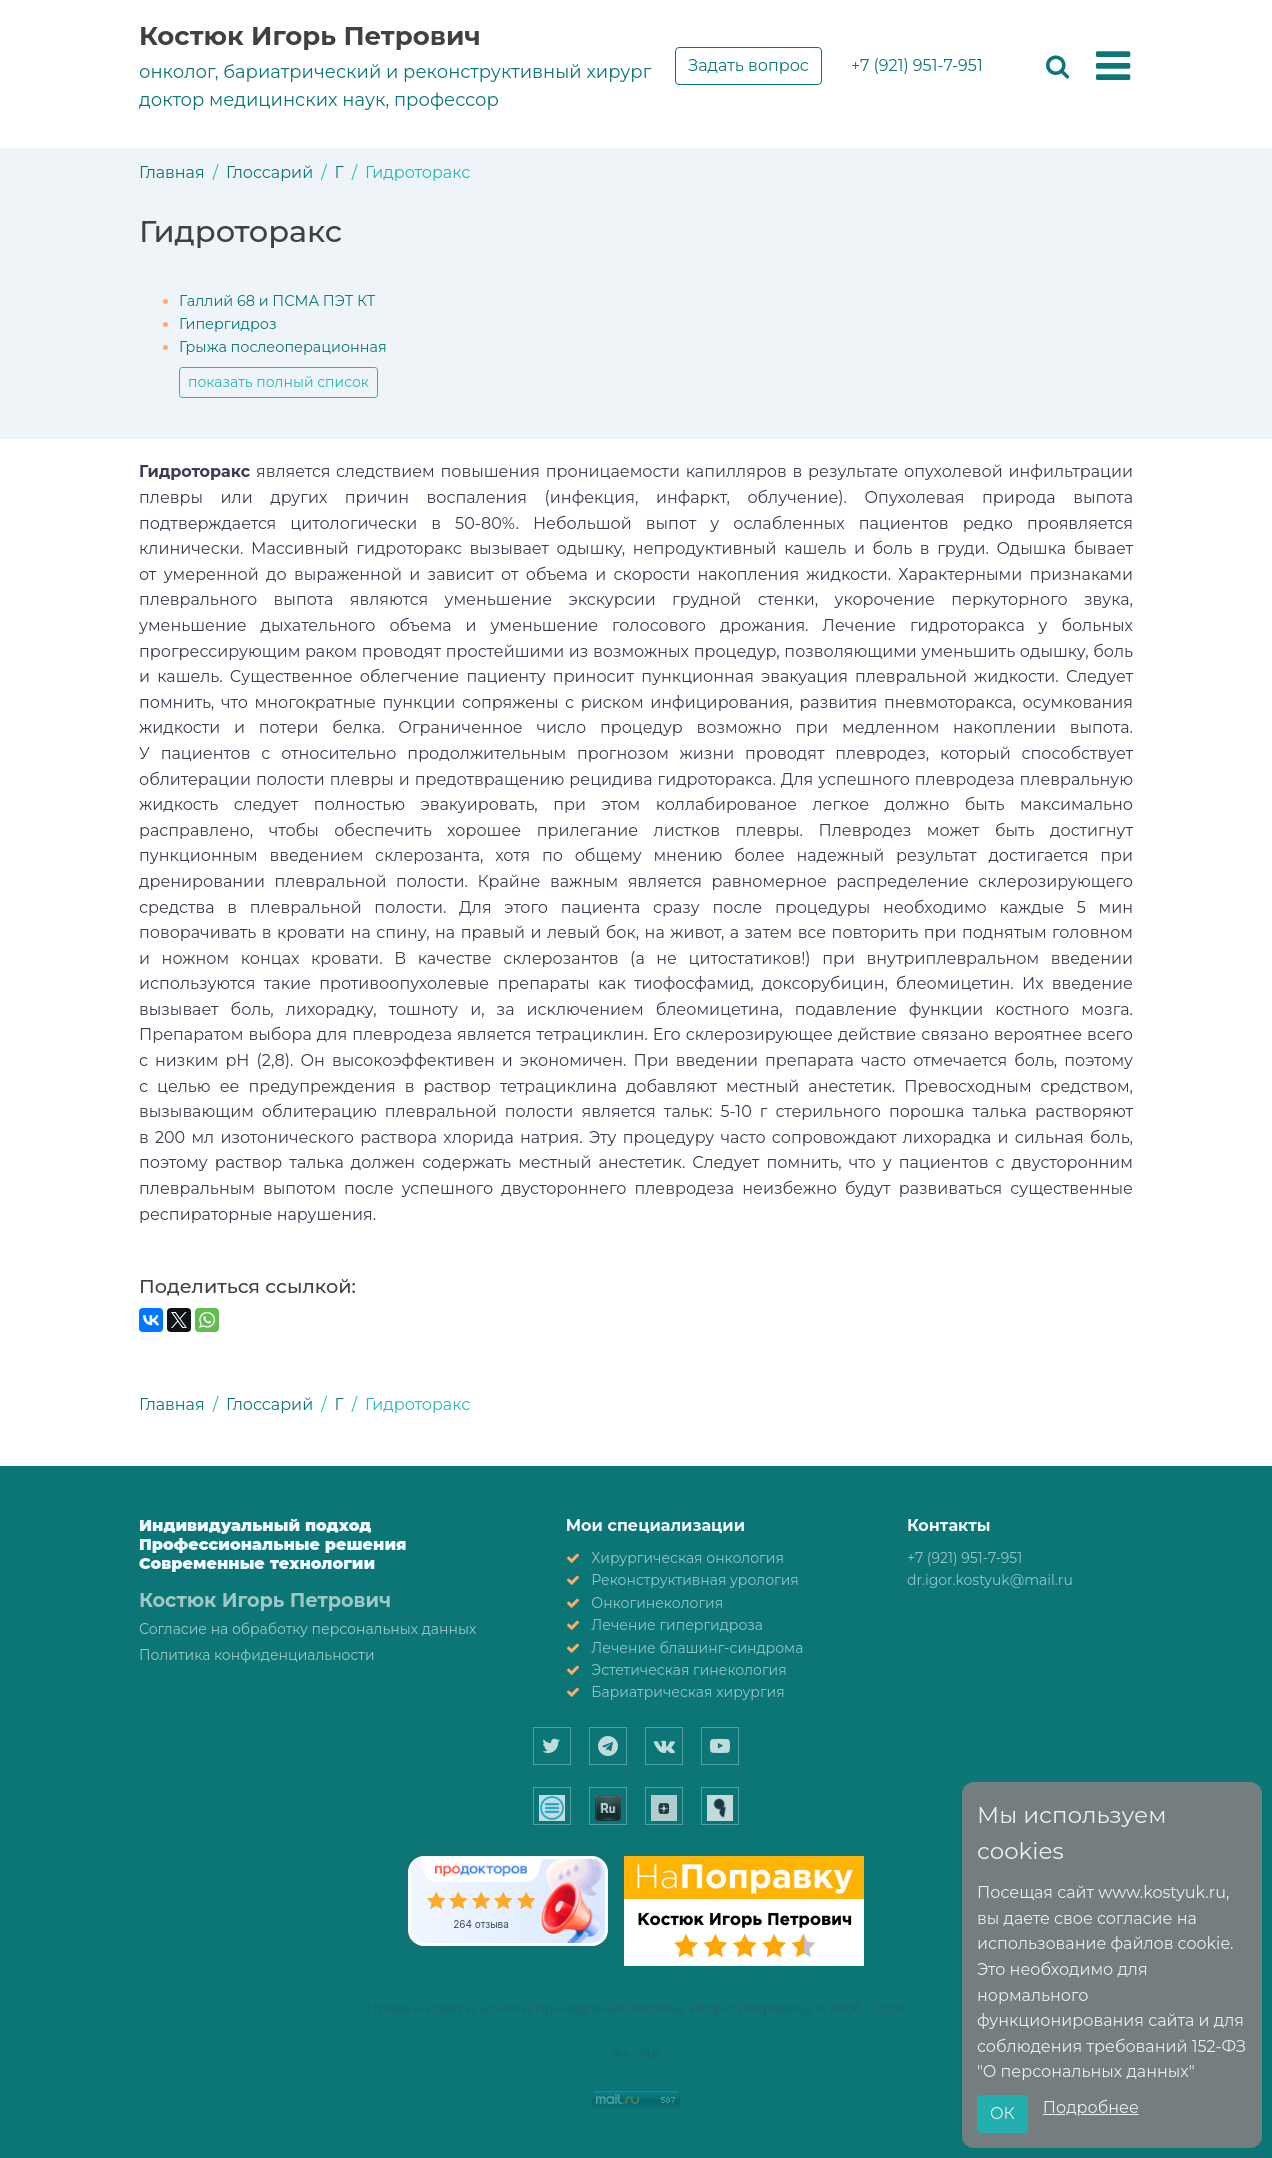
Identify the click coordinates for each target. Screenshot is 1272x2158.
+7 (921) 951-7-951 (917, 65)
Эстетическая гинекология (688, 1670)
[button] (1113, 67)
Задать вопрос (748, 65)
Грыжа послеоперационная (283, 347)
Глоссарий (269, 172)
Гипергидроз (228, 324)
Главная (172, 172)
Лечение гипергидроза (677, 1625)
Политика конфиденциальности (257, 1655)
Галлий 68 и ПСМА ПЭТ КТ (277, 301)
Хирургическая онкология (687, 1558)
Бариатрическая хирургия (687, 1692)
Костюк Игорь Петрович (310, 36)
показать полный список (278, 382)
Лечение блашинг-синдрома (697, 1648)
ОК (1002, 2113)
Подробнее (1091, 2107)
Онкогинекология (657, 1603)
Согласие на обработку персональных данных (307, 1629)
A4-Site (636, 2053)
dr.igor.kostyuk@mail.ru (990, 1580)
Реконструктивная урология (695, 1580)
